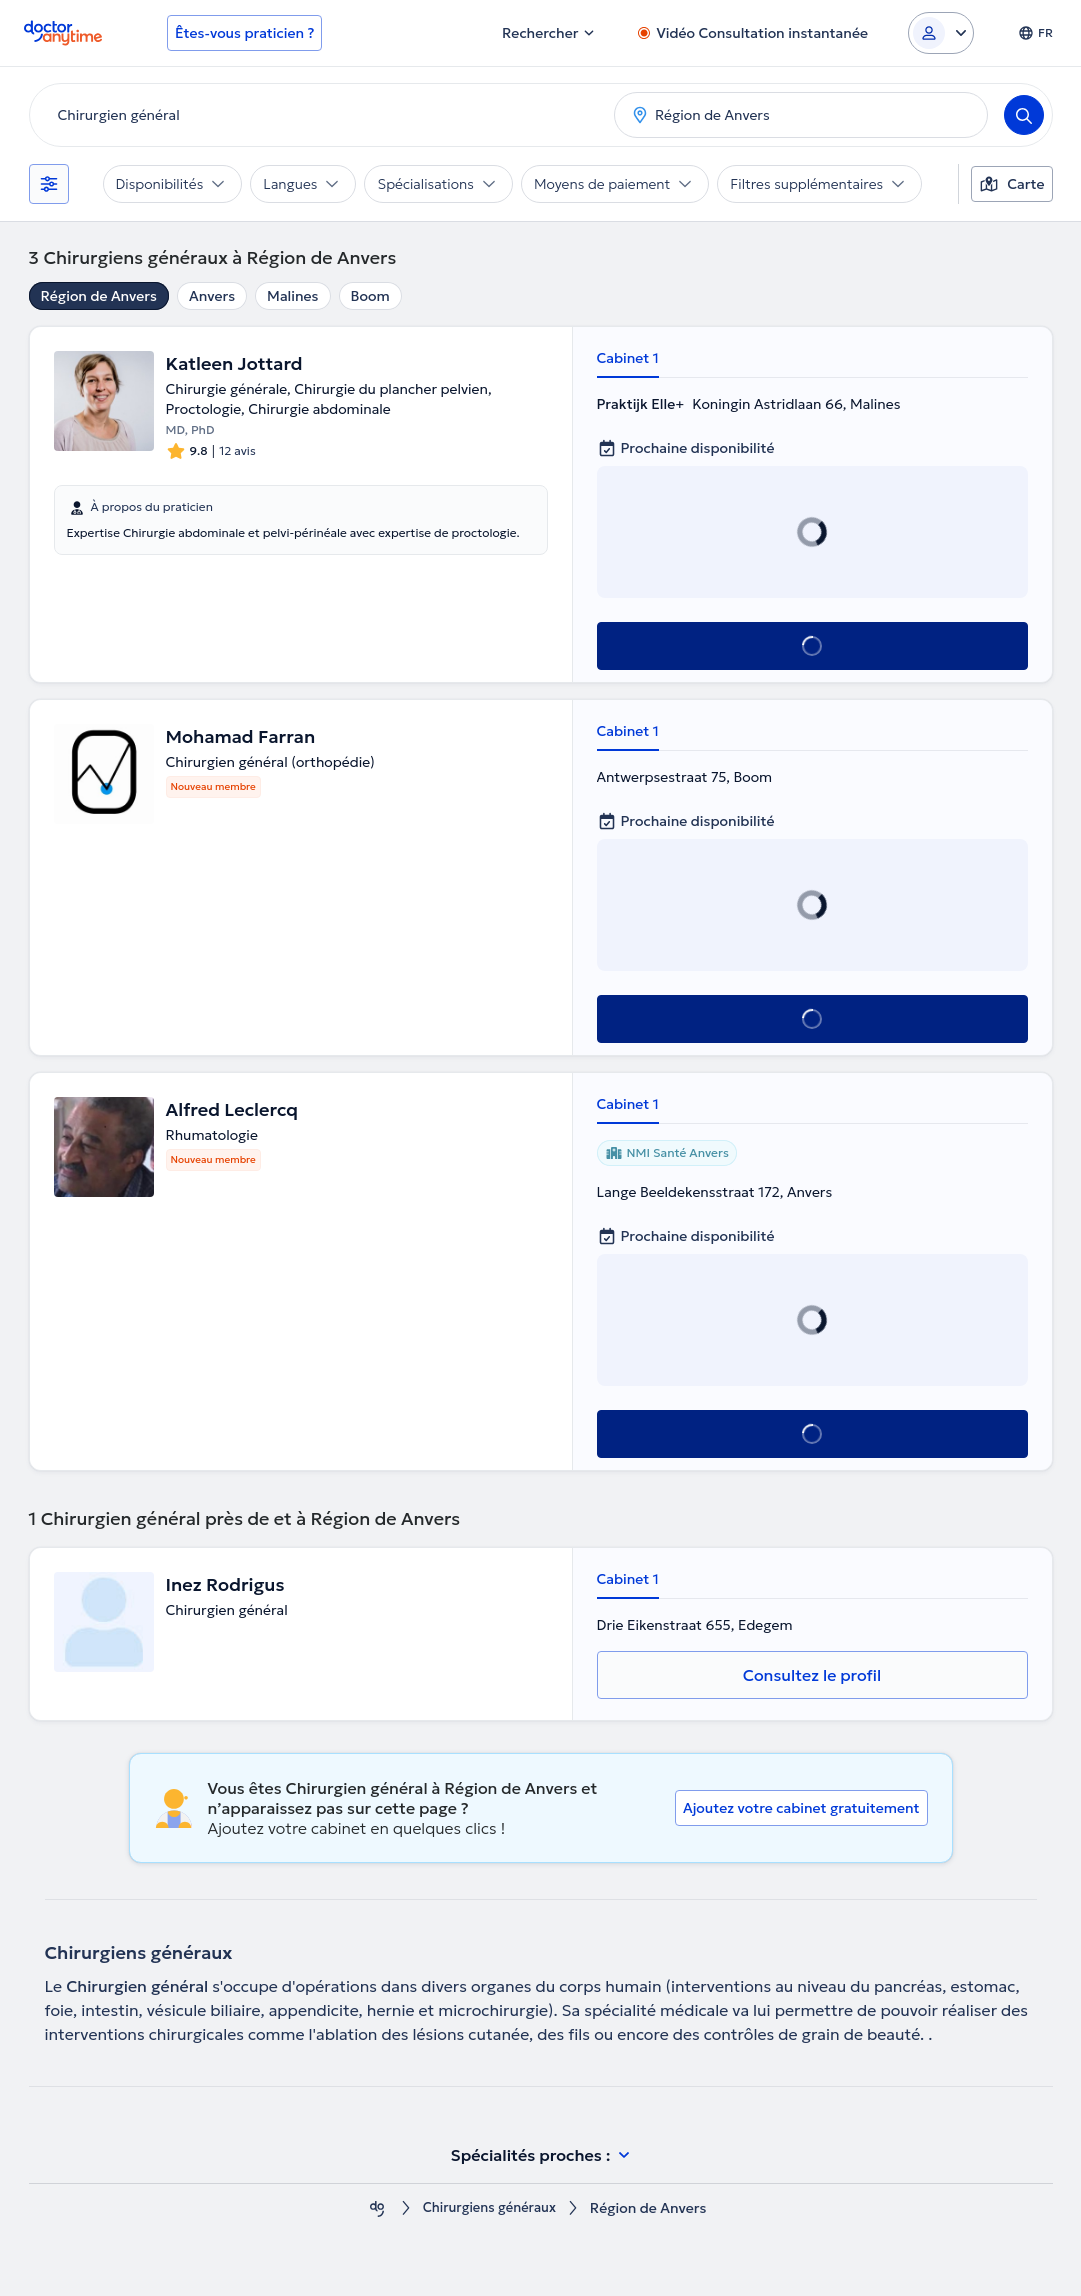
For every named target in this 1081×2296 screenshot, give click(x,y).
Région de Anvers (99, 296)
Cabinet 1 (628, 358)
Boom (370, 296)
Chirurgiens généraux (489, 2208)
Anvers (212, 296)
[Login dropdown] (941, 33)
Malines (292, 296)
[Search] (1024, 115)
